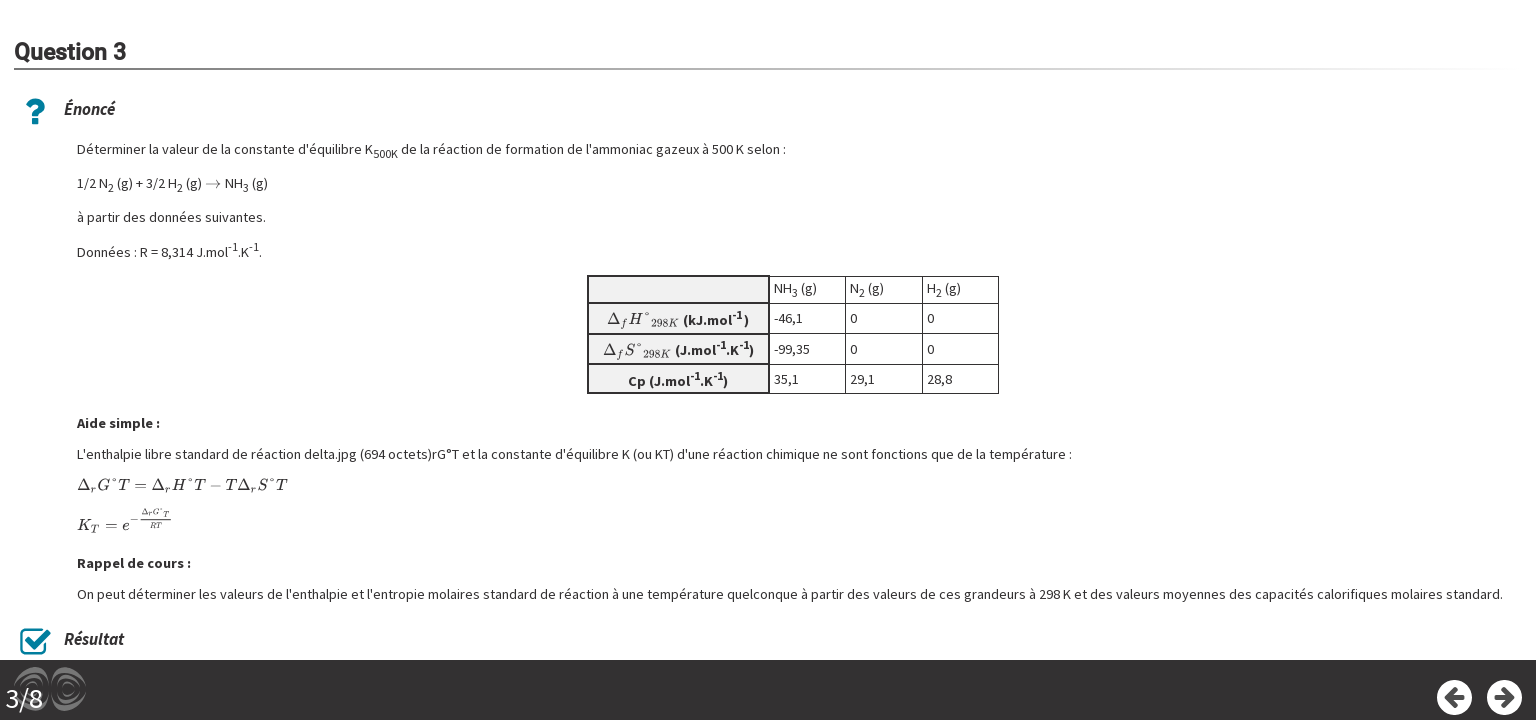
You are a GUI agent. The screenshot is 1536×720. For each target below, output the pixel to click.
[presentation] (213, 183)
